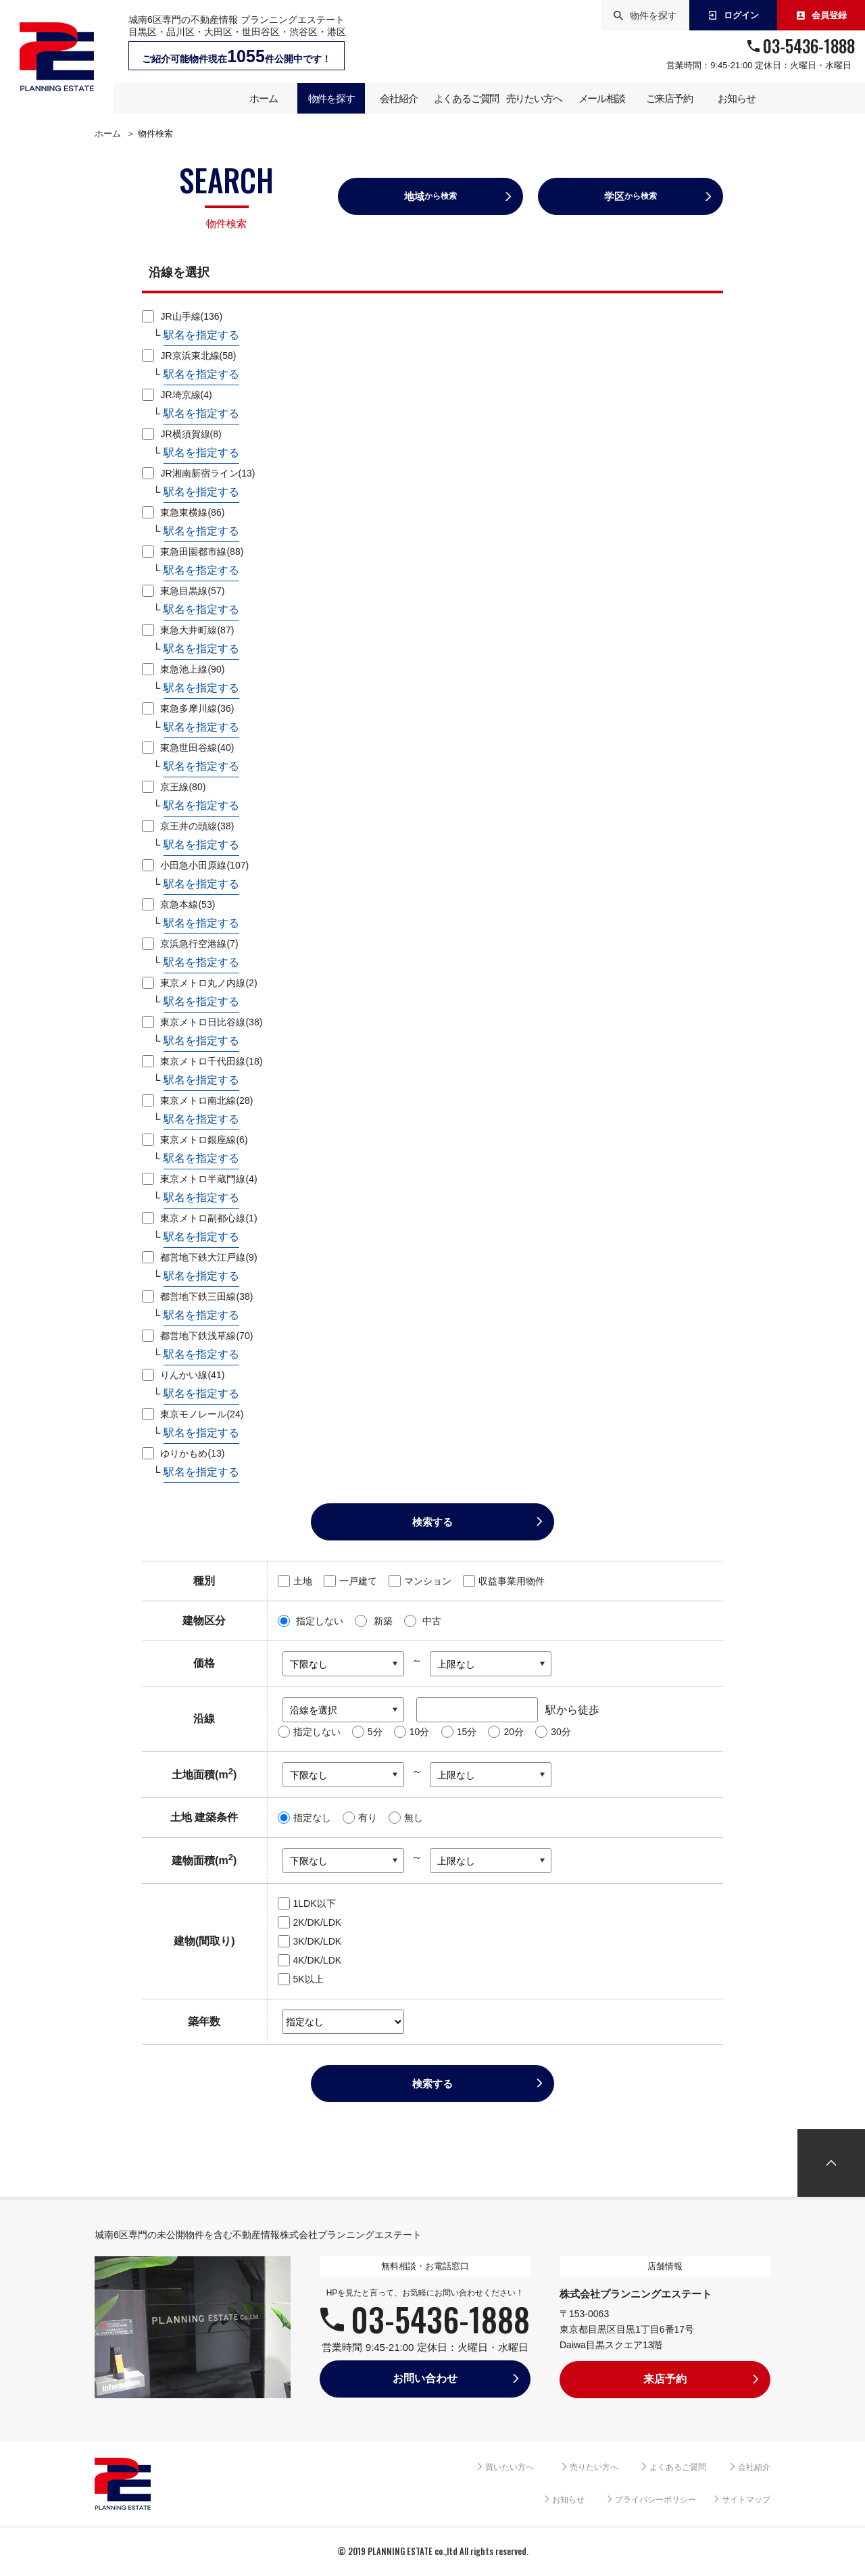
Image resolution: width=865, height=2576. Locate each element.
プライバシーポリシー (655, 2499)
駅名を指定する (201, 335)
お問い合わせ (425, 2378)
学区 (630, 196)
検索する (432, 1522)
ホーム (108, 134)
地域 (430, 196)
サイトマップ (746, 2499)
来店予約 (665, 2379)
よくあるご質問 (677, 2467)
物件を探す (645, 15)
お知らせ (568, 2499)
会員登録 (821, 15)
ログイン (733, 15)
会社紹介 (754, 2467)
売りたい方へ (594, 2467)
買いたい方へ (509, 2467)
